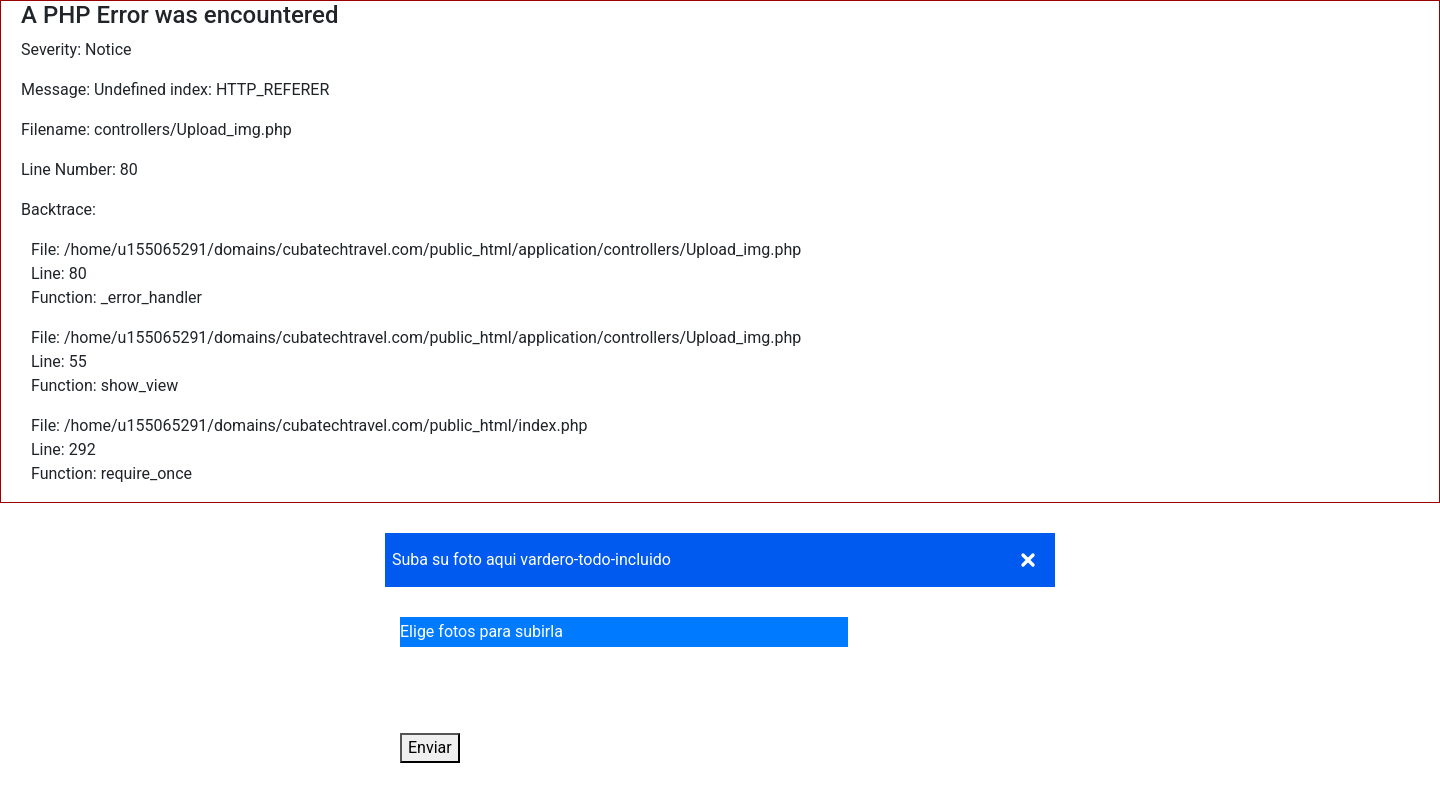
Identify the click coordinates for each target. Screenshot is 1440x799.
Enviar (430, 747)
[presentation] (552, 694)
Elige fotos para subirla (488, 632)
